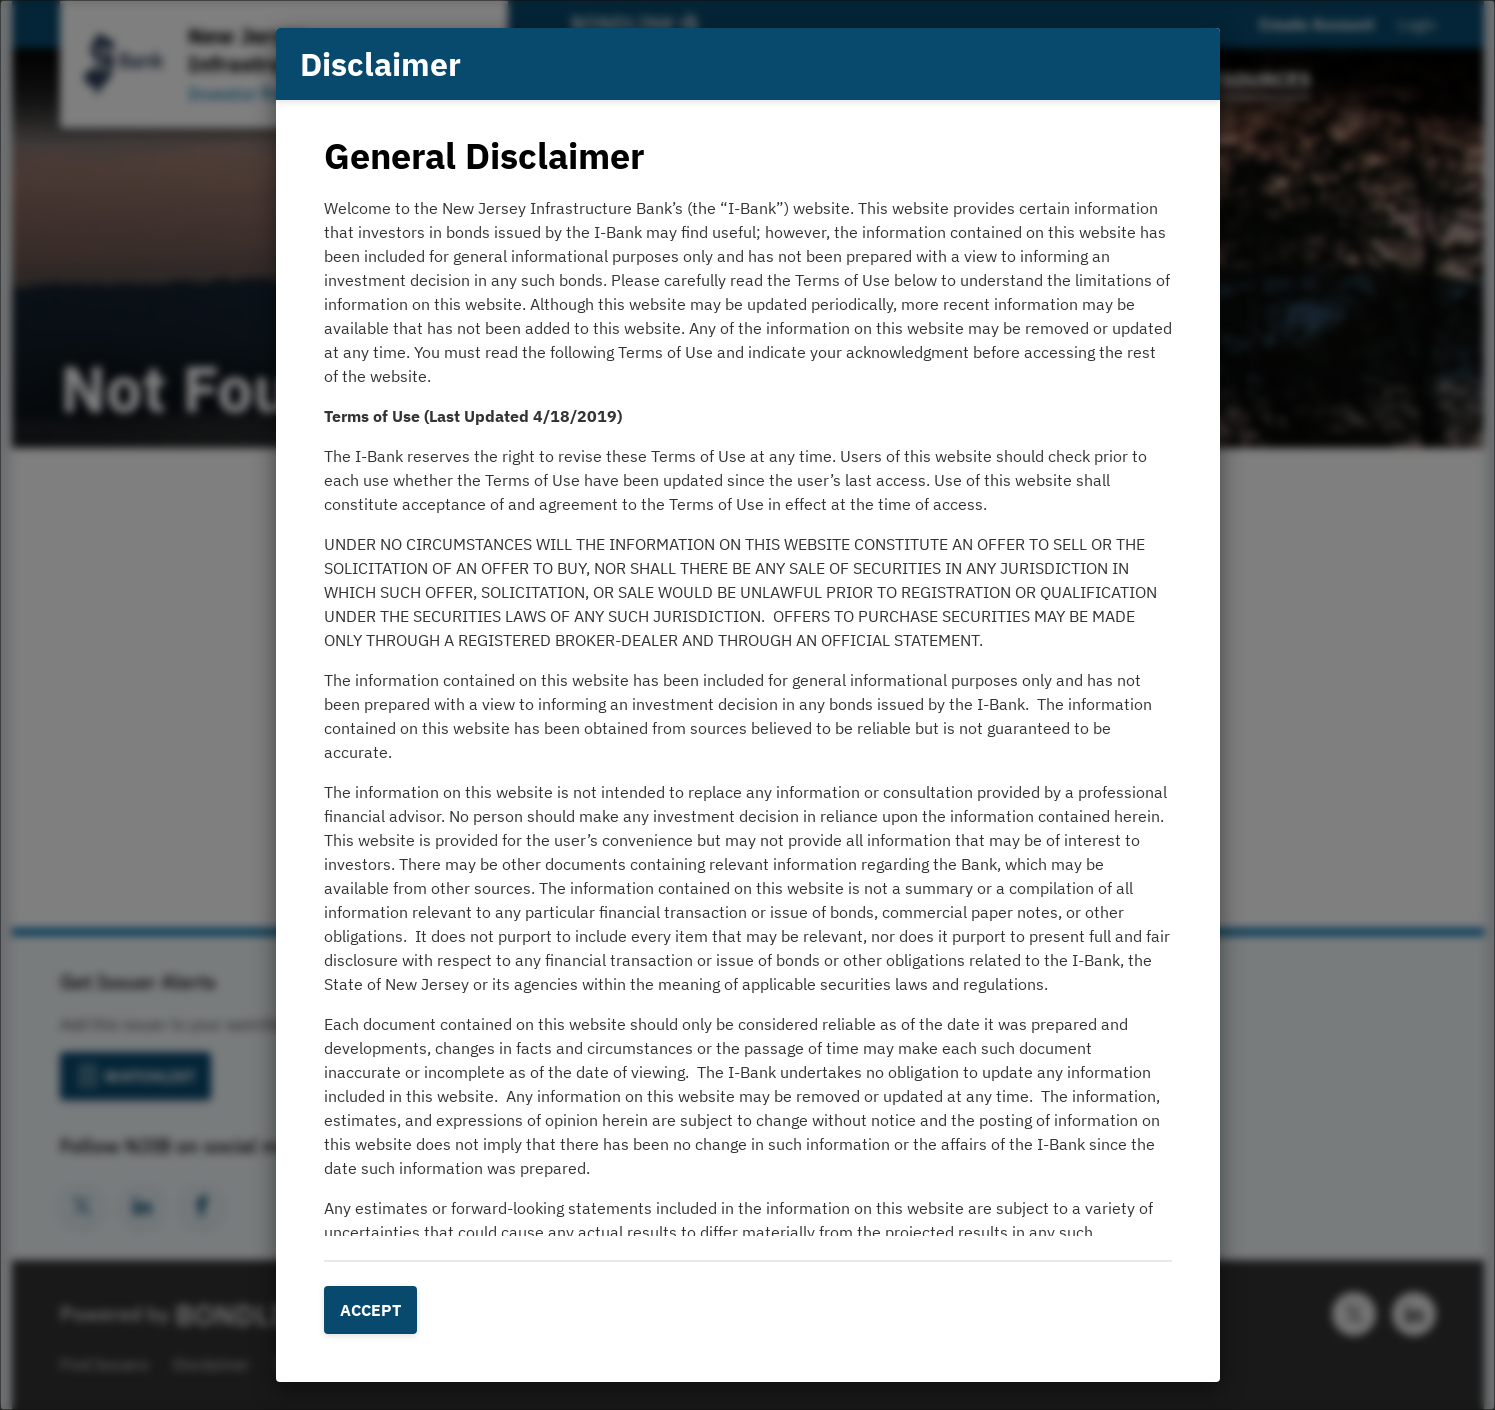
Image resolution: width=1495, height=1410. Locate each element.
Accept (370, 1310)
